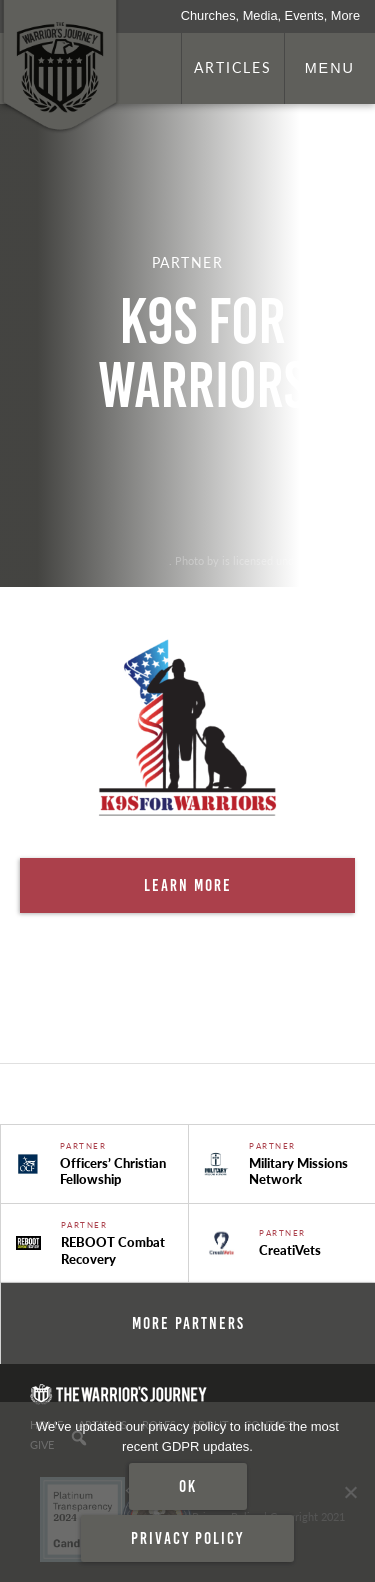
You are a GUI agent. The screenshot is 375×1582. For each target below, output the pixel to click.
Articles (233, 67)
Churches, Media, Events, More (270, 15)
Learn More (188, 885)
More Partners (188, 1323)
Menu (330, 68)
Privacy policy (187, 1538)
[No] (350, 1492)
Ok (188, 1486)
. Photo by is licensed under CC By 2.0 (262, 560)
